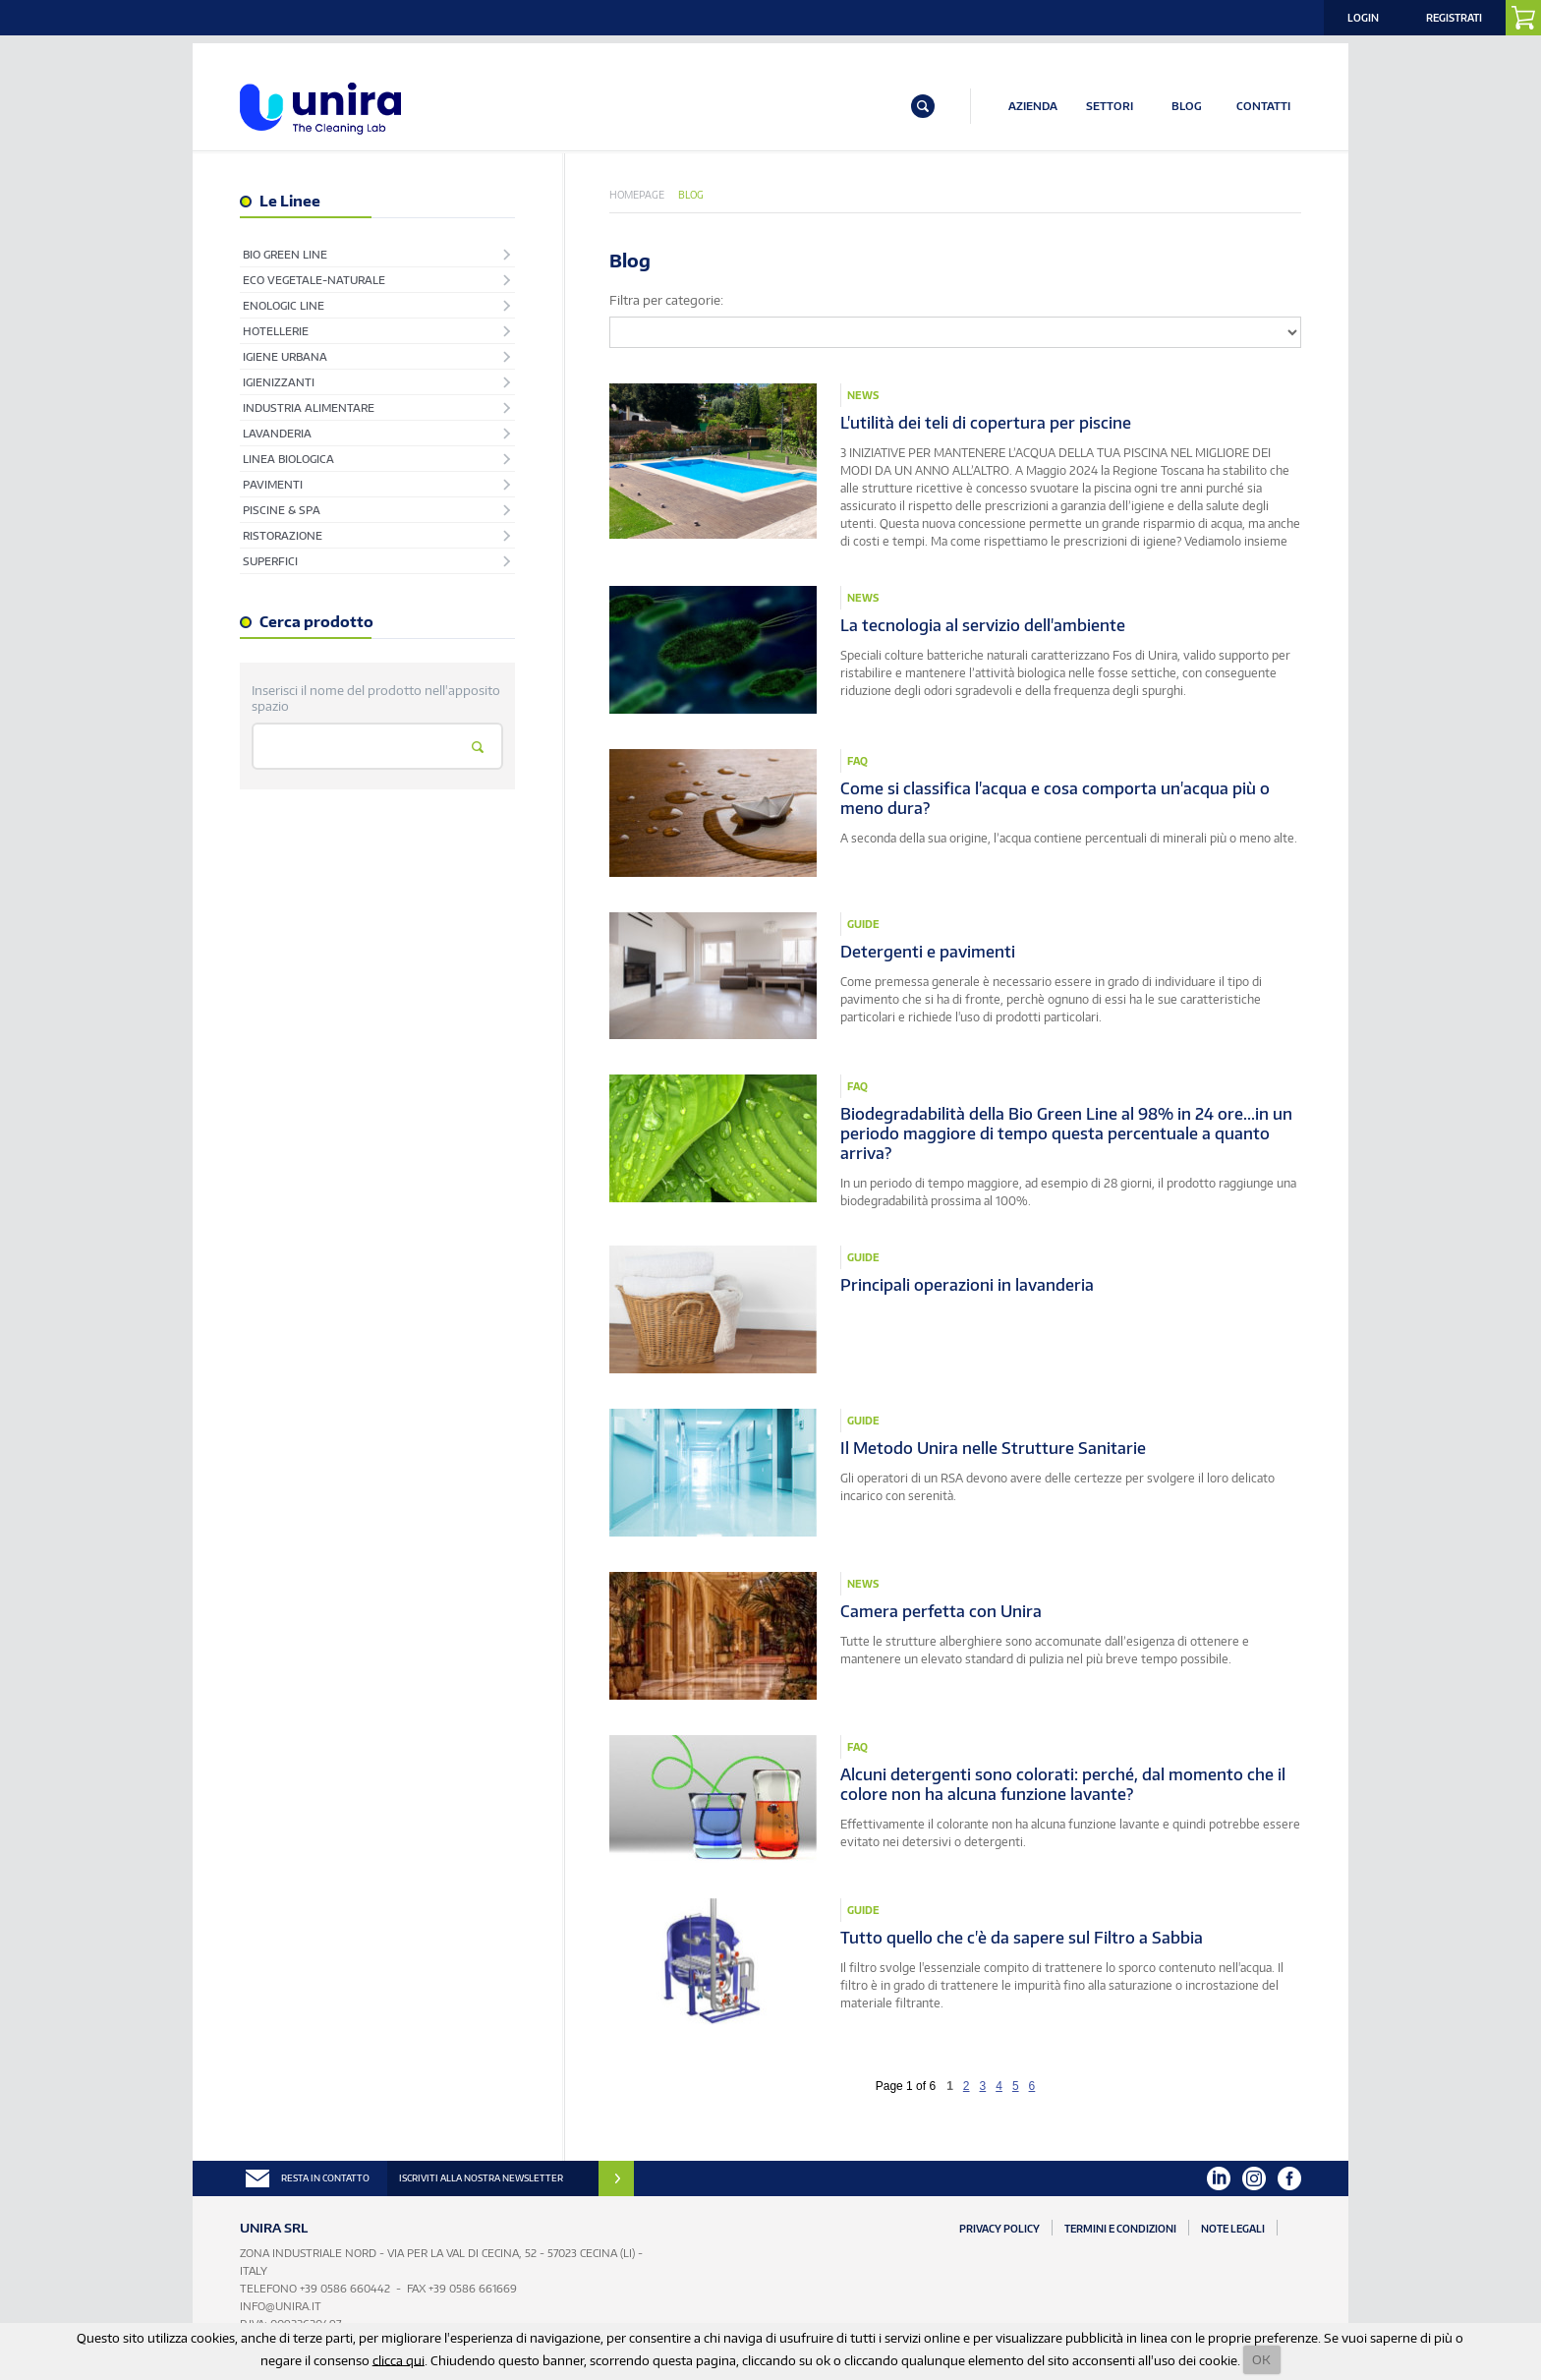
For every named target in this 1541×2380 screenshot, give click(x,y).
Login (1363, 18)
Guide (863, 924)
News (863, 395)
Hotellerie (276, 330)
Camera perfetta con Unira (941, 1611)
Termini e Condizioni (1120, 2229)
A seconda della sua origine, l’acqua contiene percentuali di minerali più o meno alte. (1068, 838)
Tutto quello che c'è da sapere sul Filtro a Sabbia (1021, 1937)
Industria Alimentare (308, 407)
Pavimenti (273, 484)
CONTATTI (1263, 105)
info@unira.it (280, 2305)
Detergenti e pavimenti (927, 951)
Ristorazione (282, 535)
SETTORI (1109, 105)
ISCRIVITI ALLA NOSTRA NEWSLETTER (481, 2178)
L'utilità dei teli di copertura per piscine (985, 423)
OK (1261, 2359)
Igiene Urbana (285, 356)
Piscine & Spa (281, 509)
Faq (857, 761)
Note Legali (1233, 2229)
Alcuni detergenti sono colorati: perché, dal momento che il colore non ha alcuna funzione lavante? (1062, 1784)
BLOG (1186, 105)
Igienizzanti (278, 382)
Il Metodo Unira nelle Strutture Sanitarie (993, 1448)
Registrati (1454, 18)
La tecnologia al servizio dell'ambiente (982, 625)
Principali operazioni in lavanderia (967, 1285)
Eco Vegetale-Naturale (314, 279)
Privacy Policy (999, 2229)
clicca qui (398, 2359)
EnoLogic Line (283, 305)
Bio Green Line (285, 254)
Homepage (636, 195)
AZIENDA (1032, 105)
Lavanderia (277, 433)
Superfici (270, 560)
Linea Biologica (288, 458)
